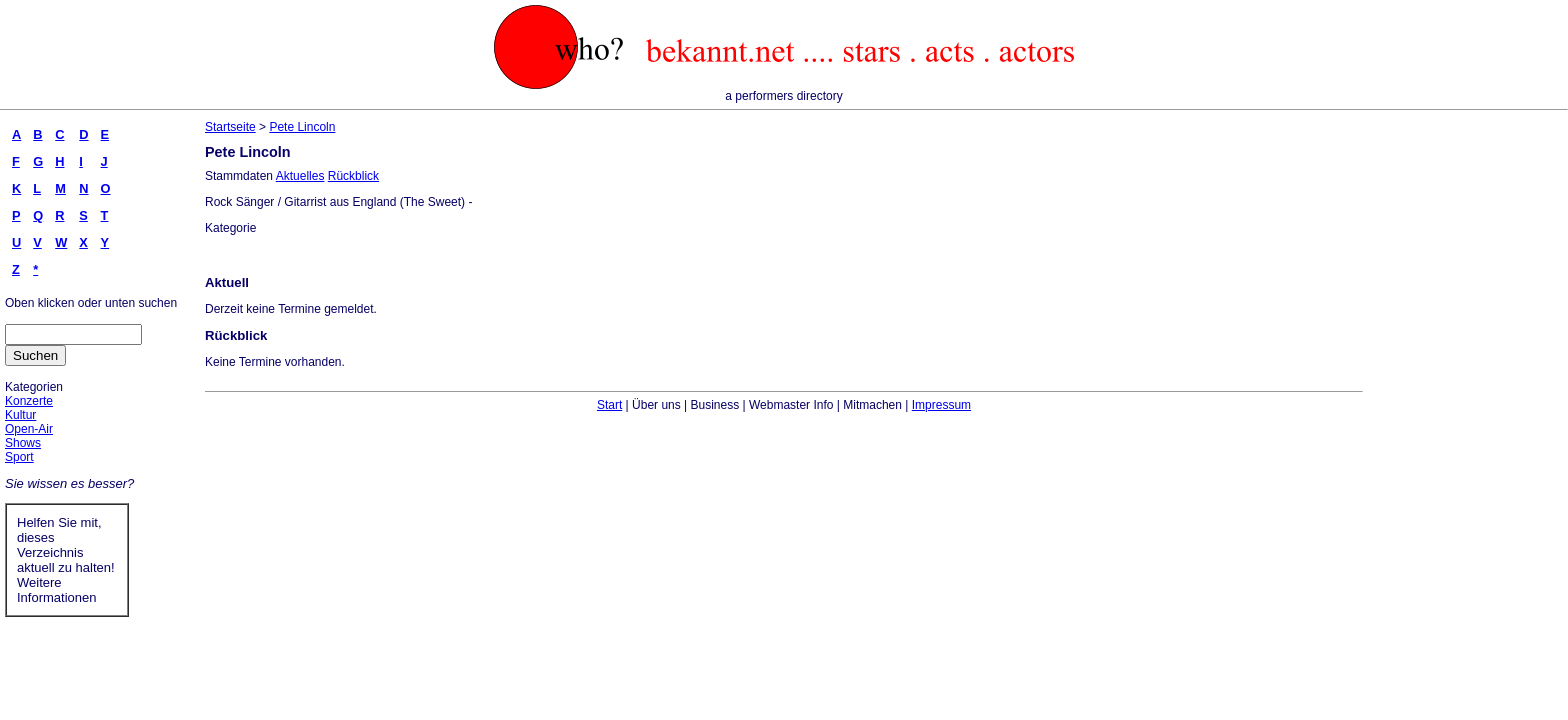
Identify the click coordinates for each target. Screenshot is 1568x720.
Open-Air (29, 429)
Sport (19, 457)
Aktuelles (300, 176)
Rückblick (353, 176)
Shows (23, 443)
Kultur (20, 415)
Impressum (941, 405)
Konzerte (29, 401)
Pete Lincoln (302, 127)
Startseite (230, 127)
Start (609, 405)
